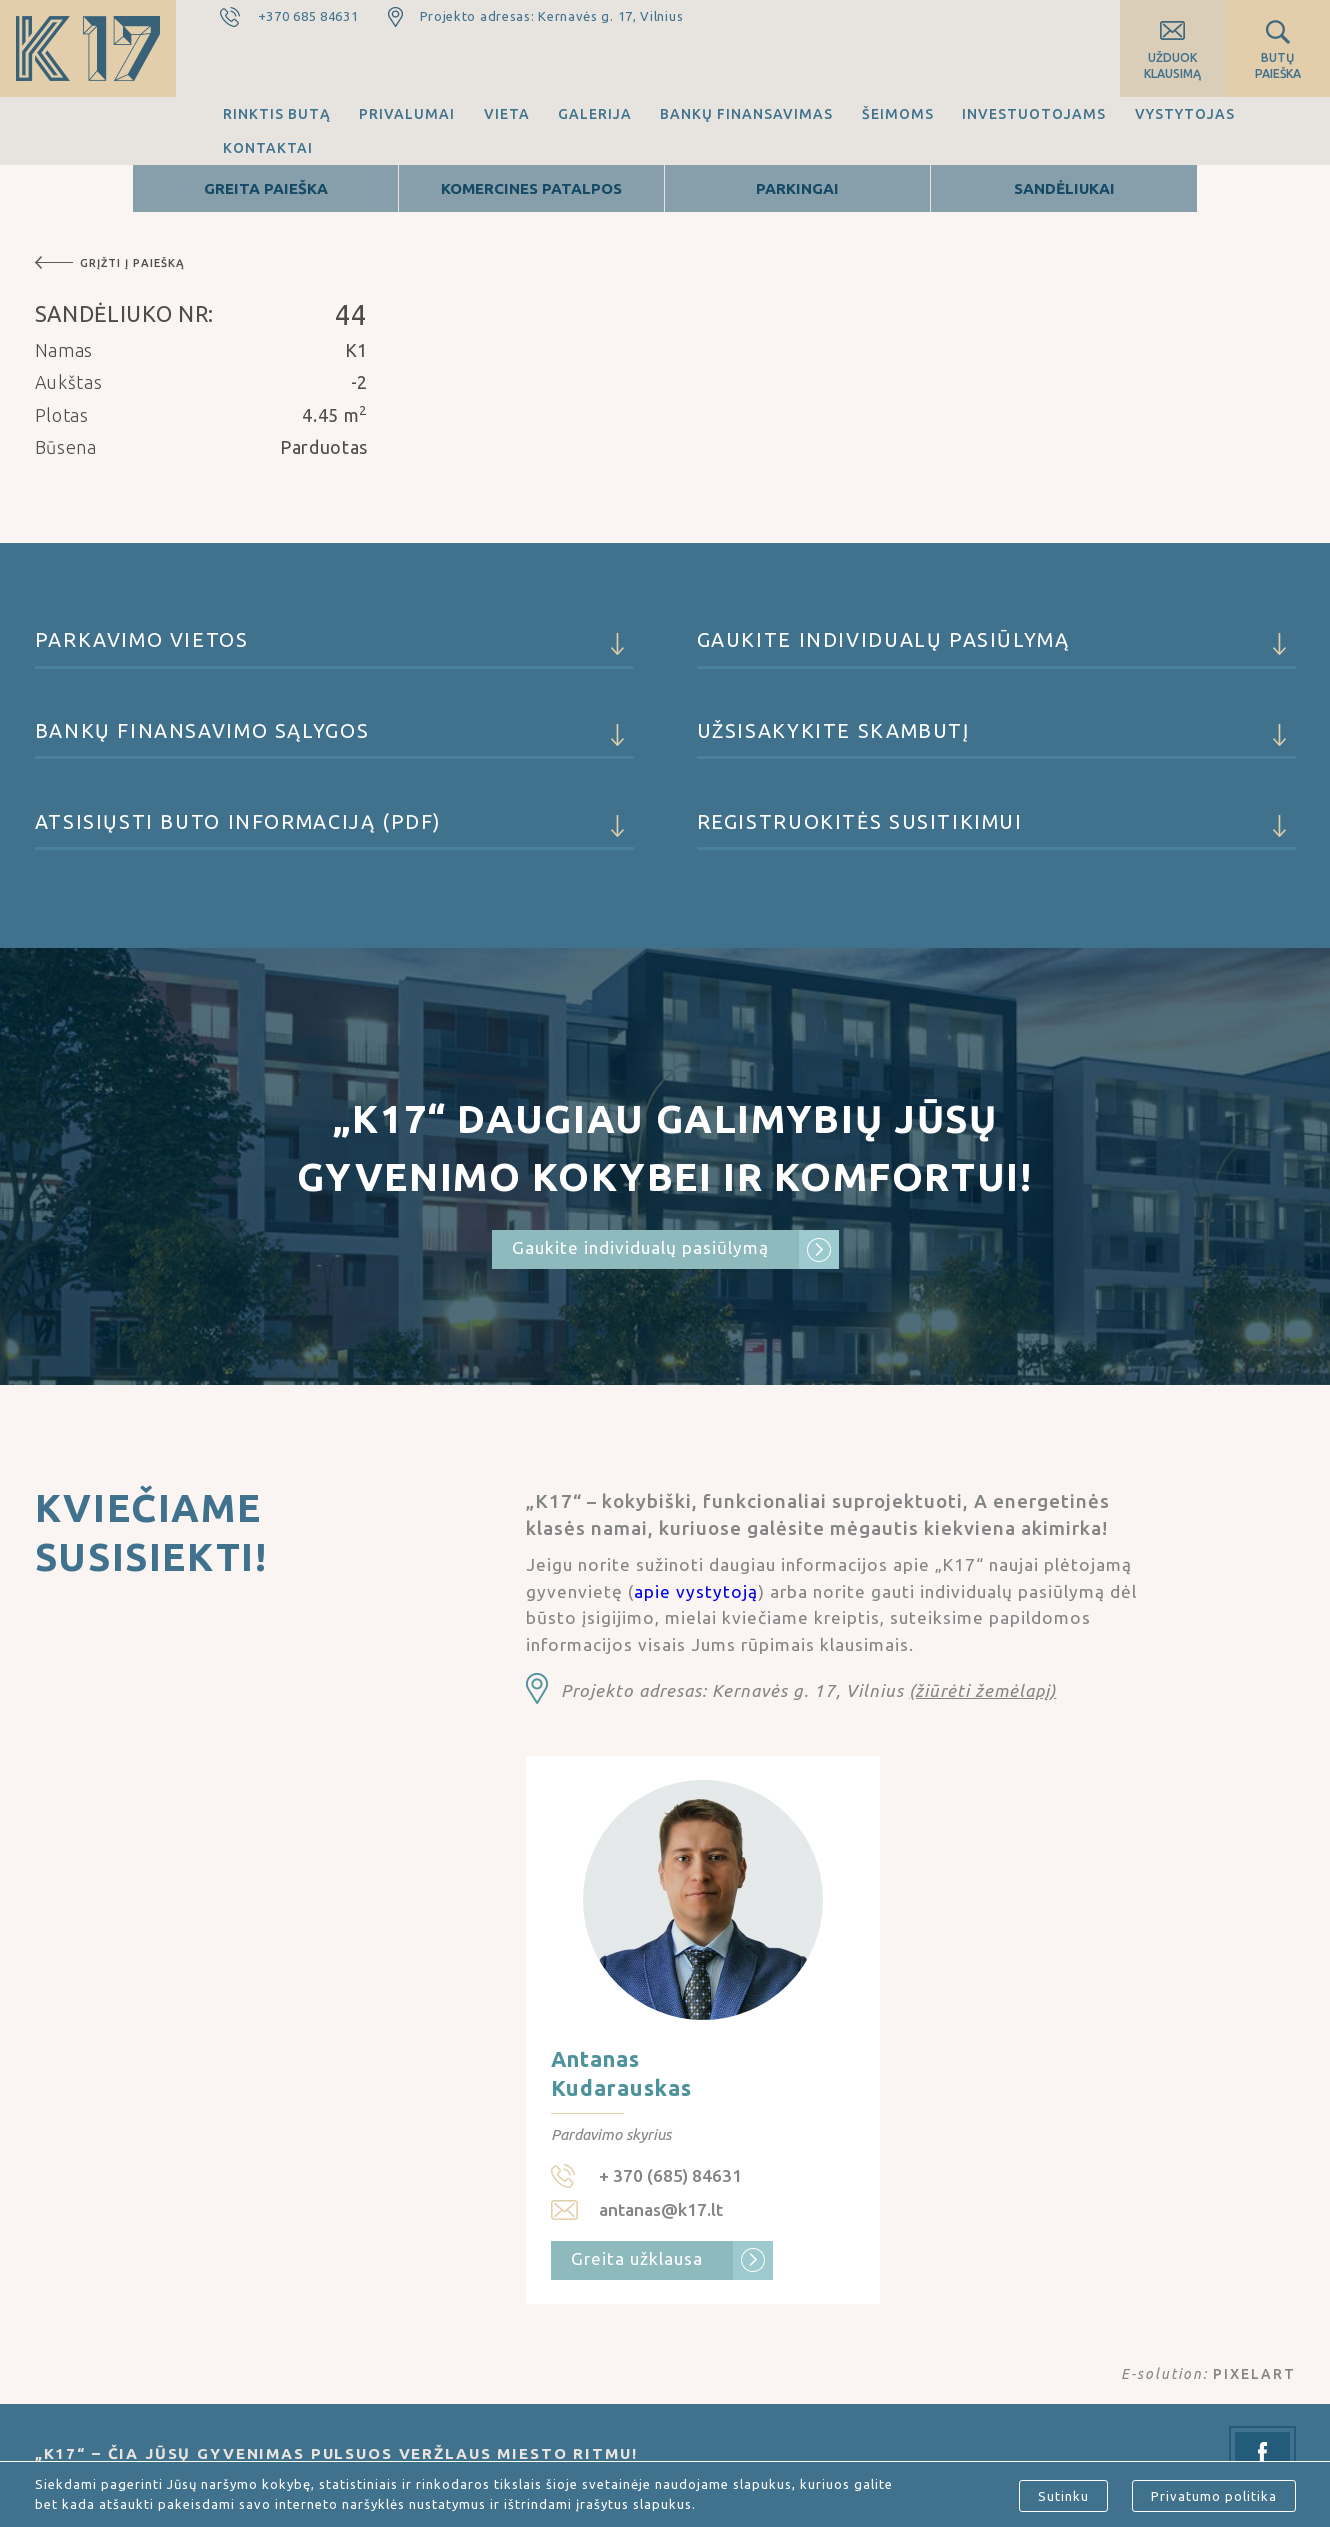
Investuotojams (1034, 114)
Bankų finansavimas (746, 114)
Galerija (595, 114)
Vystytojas (1185, 114)
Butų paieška (1278, 65)
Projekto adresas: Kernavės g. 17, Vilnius (552, 16)
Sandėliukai (1064, 188)
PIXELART (1254, 2374)
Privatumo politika (1214, 2496)
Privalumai (407, 114)
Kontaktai (268, 148)
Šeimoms (898, 114)
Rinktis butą (277, 114)
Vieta (507, 114)
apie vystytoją (696, 1591)
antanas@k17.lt (661, 2209)
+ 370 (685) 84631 (670, 2175)
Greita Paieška (266, 188)
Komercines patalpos (531, 188)
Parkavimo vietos (334, 648)
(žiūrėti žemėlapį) (982, 1690)
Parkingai (797, 188)
